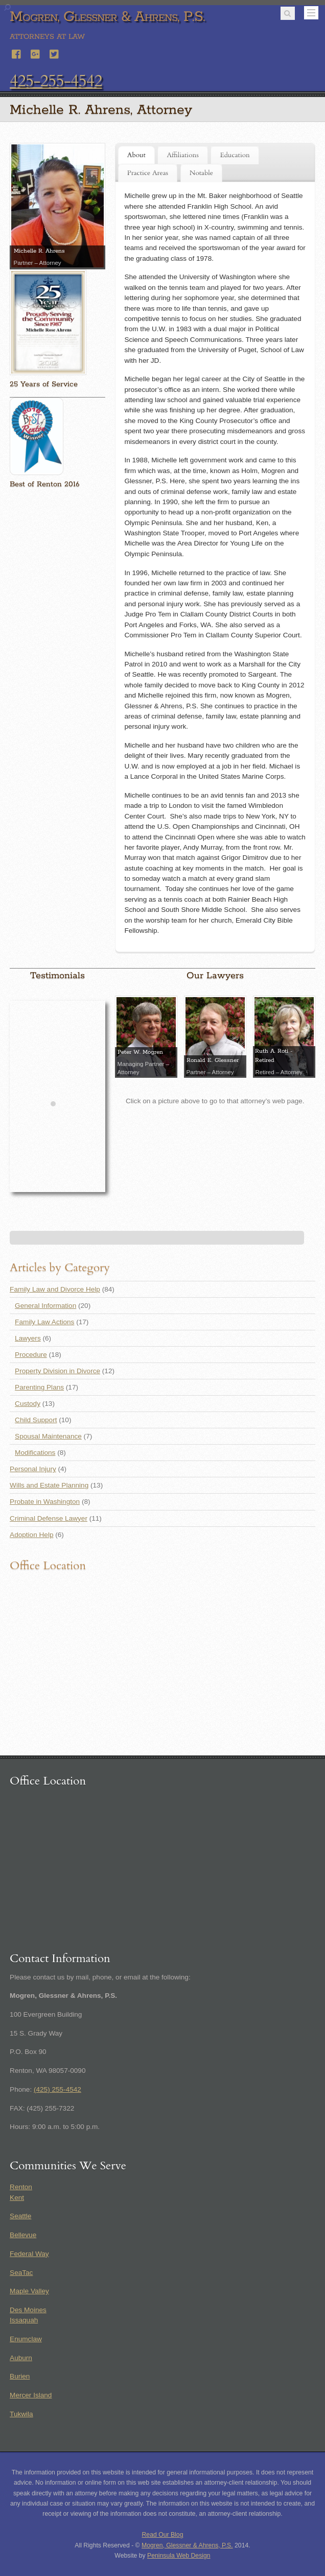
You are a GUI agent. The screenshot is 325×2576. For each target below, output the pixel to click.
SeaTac (21, 2272)
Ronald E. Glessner (213, 1060)
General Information (45, 1305)
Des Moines (28, 2310)
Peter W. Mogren (140, 1052)
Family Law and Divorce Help (55, 1289)
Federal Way (29, 2254)
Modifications (35, 1452)
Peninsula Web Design (179, 2555)
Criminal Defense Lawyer (48, 1518)
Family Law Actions (44, 1322)
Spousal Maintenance (48, 1436)
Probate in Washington (45, 1501)
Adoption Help (31, 1535)
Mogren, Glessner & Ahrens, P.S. (187, 2545)
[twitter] (55, 53)
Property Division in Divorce (57, 1371)
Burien (20, 2376)
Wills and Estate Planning (49, 1485)
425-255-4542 (56, 81)
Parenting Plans (39, 1387)
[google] (36, 53)
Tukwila (21, 2414)
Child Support (36, 1420)
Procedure (31, 1354)
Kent (17, 2197)
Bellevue (23, 2235)
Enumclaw (26, 2339)
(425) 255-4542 (57, 2089)
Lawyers (28, 1338)
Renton (21, 2187)
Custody (27, 1403)
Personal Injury (33, 1469)
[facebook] (17, 53)
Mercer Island (31, 2395)
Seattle (20, 2216)
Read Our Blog (162, 2534)
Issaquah (24, 2320)
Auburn (21, 2358)
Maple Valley (29, 2291)
